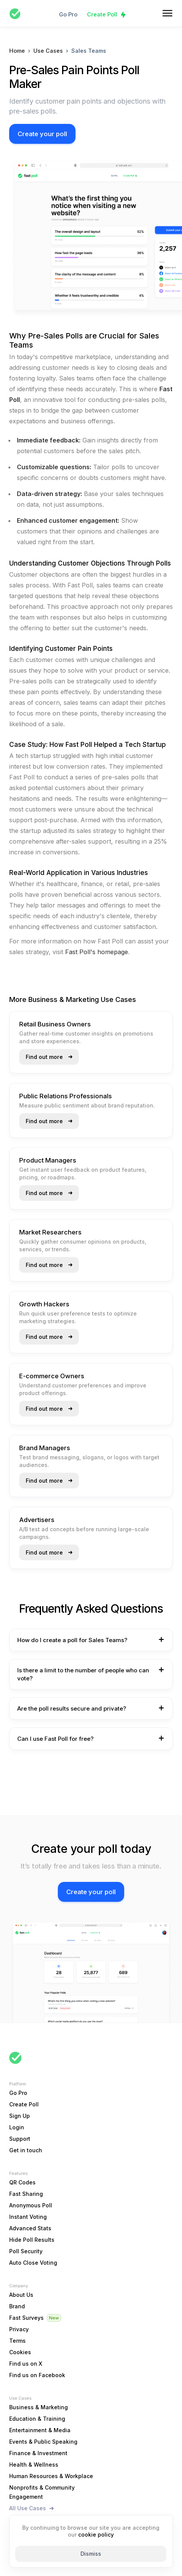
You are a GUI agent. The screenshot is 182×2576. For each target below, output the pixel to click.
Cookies (20, 2352)
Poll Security (26, 2251)
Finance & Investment (38, 2453)
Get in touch (25, 2150)
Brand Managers (44, 1448)
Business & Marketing (38, 2407)
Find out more (44, 1057)
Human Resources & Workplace (51, 2476)
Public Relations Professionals (65, 1096)
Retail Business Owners (55, 1024)
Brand (17, 2306)
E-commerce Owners (51, 1376)
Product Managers (47, 1160)
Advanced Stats (30, 2228)
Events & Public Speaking (43, 2441)
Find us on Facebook (37, 2375)
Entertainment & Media (40, 2430)
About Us (21, 2294)
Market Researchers (50, 1232)
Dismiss (90, 2553)
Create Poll (102, 14)
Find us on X (25, 2363)
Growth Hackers (44, 1304)
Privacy (19, 2329)
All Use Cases (27, 2508)
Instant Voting (28, 2216)
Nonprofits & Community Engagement (42, 2492)
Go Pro (68, 14)
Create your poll (42, 134)
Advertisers (36, 1520)
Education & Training (37, 2418)
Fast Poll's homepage (96, 952)
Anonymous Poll (30, 2205)
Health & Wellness (33, 2464)
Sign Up (19, 2116)
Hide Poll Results (31, 2239)
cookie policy (96, 2534)
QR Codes (22, 2182)
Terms (17, 2340)
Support (19, 2138)
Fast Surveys (26, 2317)
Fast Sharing (26, 2194)
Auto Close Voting (33, 2262)
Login (16, 2127)
